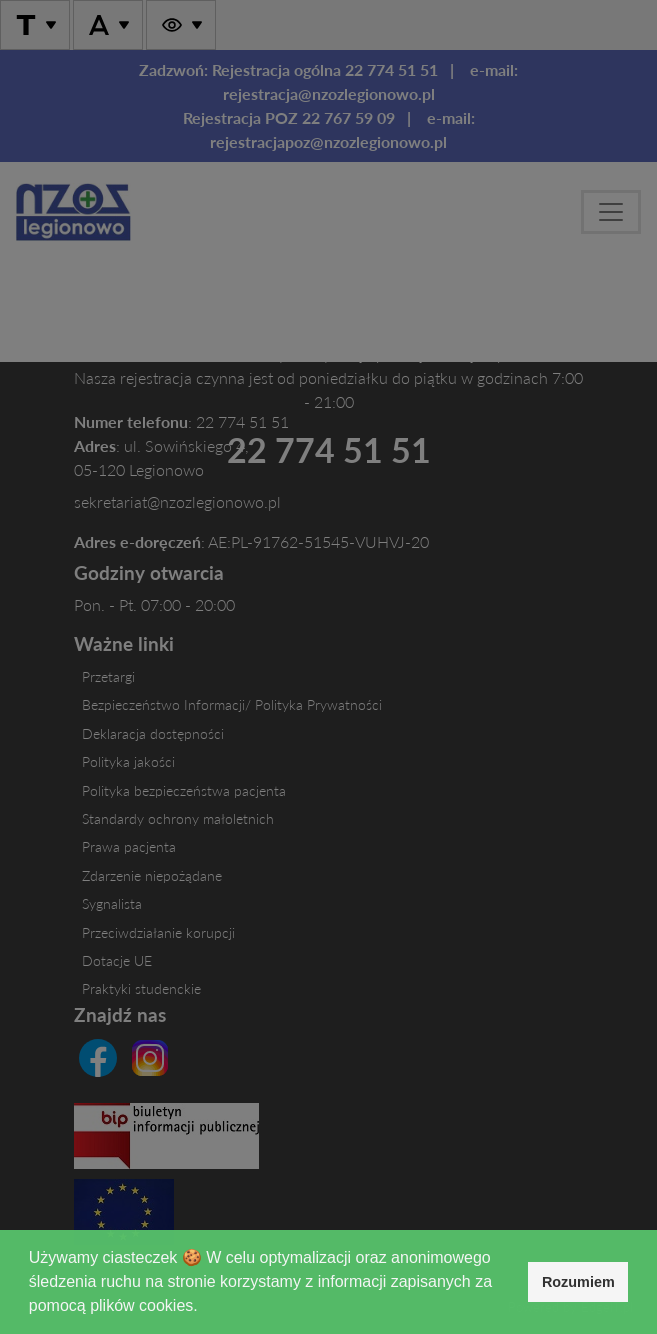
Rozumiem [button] (578, 1282)
